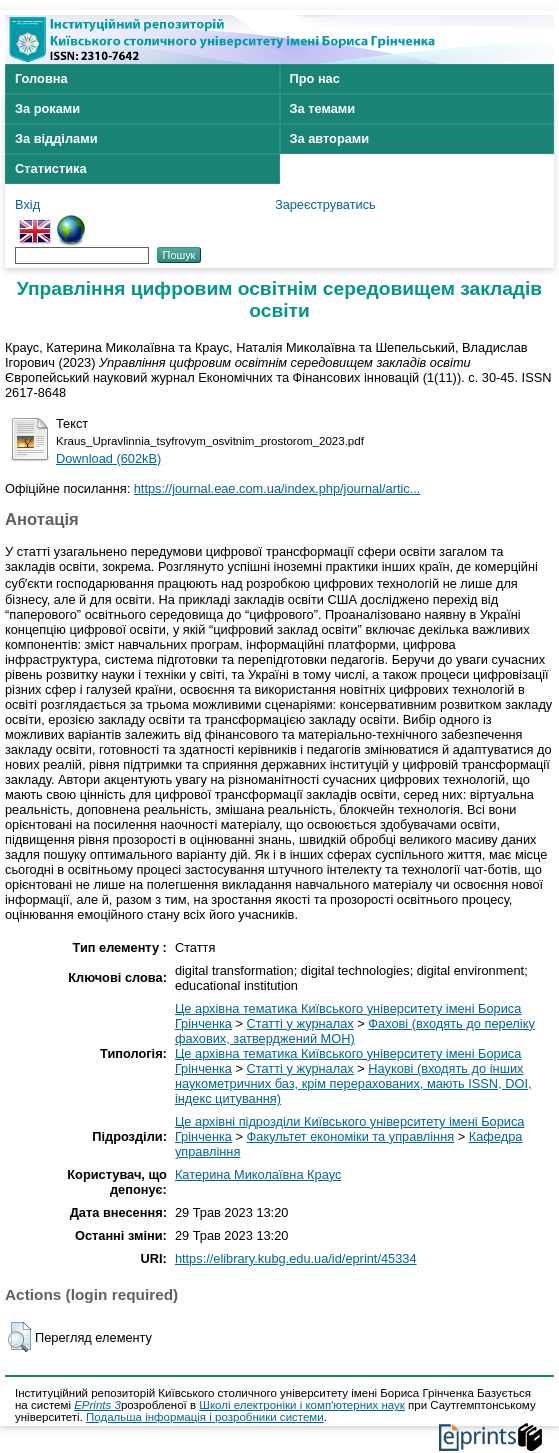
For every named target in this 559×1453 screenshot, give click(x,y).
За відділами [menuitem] (56, 138)
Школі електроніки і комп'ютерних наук (302, 1405)
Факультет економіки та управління (351, 1136)
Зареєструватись (325, 204)
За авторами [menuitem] (330, 138)
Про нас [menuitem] (315, 78)
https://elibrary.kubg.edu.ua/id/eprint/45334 (296, 1258)
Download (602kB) (108, 458)
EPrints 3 (97, 1405)
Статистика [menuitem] (51, 168)
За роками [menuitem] (47, 108)
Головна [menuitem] (41, 78)
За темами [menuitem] (323, 108)
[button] (19, 1337)
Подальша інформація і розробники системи (205, 1417)
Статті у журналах (300, 1023)
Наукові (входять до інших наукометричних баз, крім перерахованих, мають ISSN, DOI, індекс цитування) (353, 1083)
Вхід (27, 204)
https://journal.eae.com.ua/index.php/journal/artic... (277, 488)
